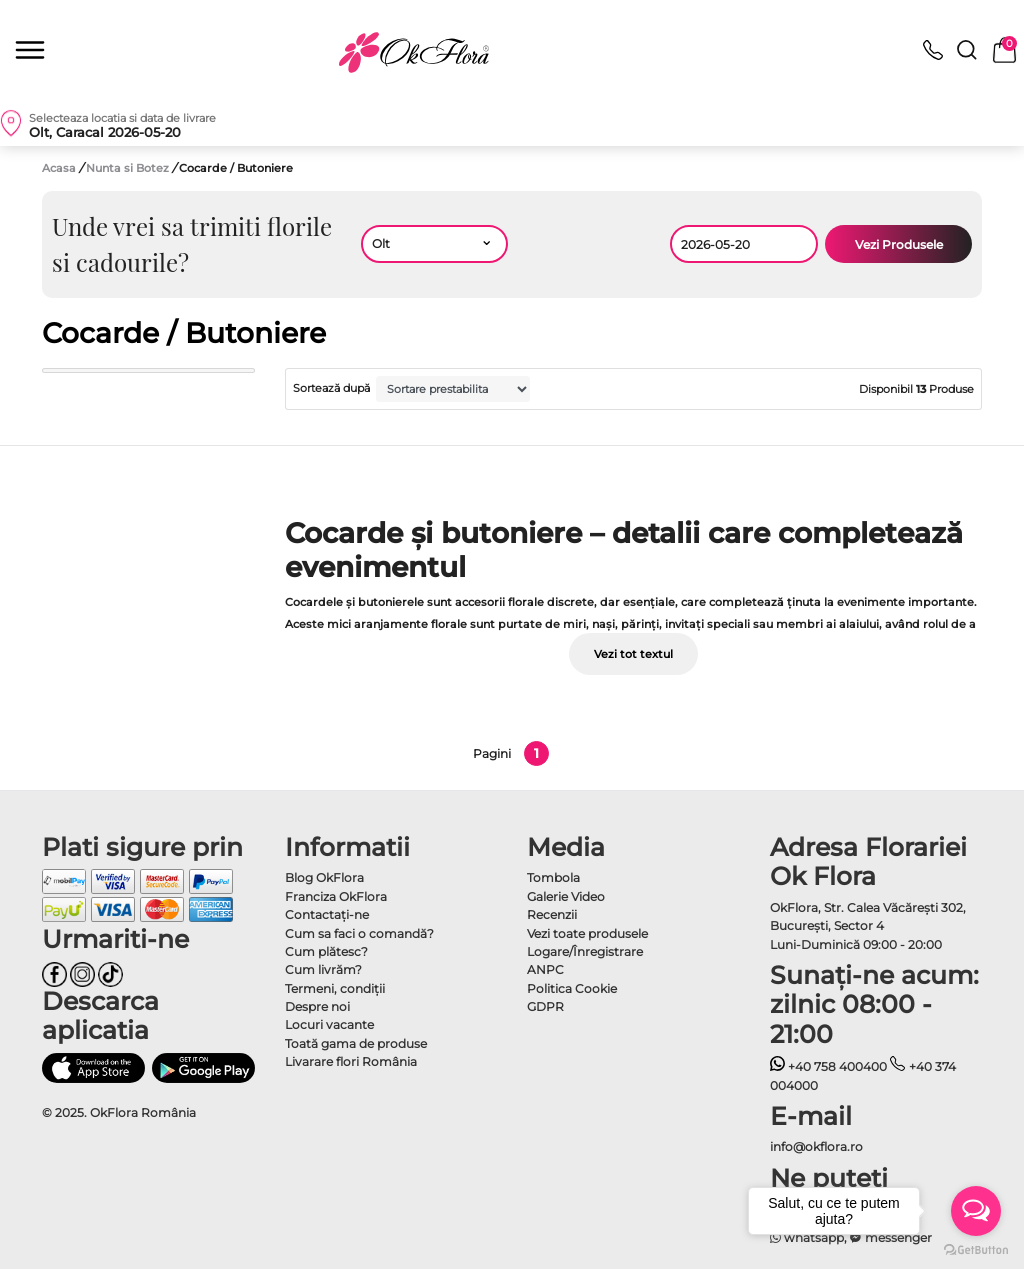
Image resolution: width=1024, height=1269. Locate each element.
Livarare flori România (351, 1061)
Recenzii (552, 914)
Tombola (553, 877)
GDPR (545, 1006)
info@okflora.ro (816, 1146)
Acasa (59, 168)
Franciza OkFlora (336, 896)
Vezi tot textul (633, 654)
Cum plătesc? (326, 951)
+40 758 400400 (829, 1066)
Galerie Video (566, 896)
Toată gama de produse (356, 1043)
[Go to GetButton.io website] (976, 1249)
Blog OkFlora (324, 877)
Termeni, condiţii (335, 988)
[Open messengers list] (976, 1211)
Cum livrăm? (323, 969)
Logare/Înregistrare (585, 951)
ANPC (545, 969)
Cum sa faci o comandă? (359, 933)
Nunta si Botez (129, 168)
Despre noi (317, 1006)
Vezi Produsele (899, 244)
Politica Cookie (572, 988)
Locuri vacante (329, 1024)
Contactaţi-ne (327, 914)
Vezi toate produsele (587, 933)
